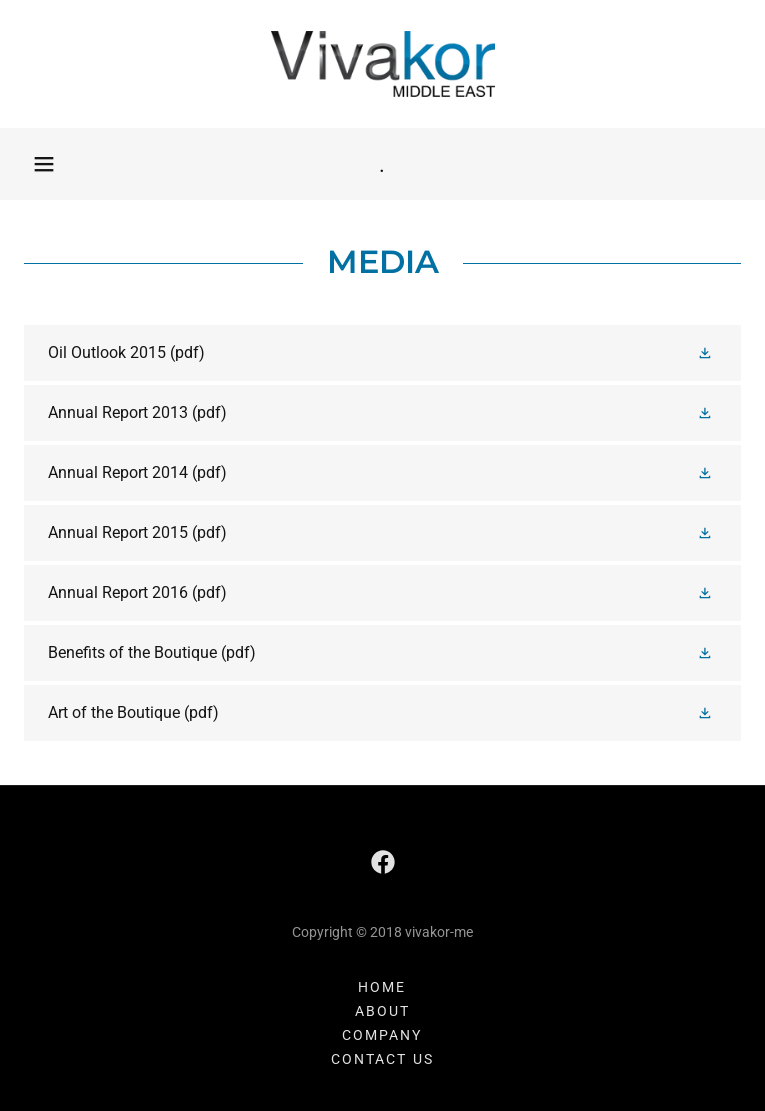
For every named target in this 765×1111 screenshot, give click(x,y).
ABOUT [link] (382, 1011)
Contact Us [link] (382, 1059)
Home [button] (382, 987)
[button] (44, 164)
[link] (383, 64)
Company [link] (382, 1035)
